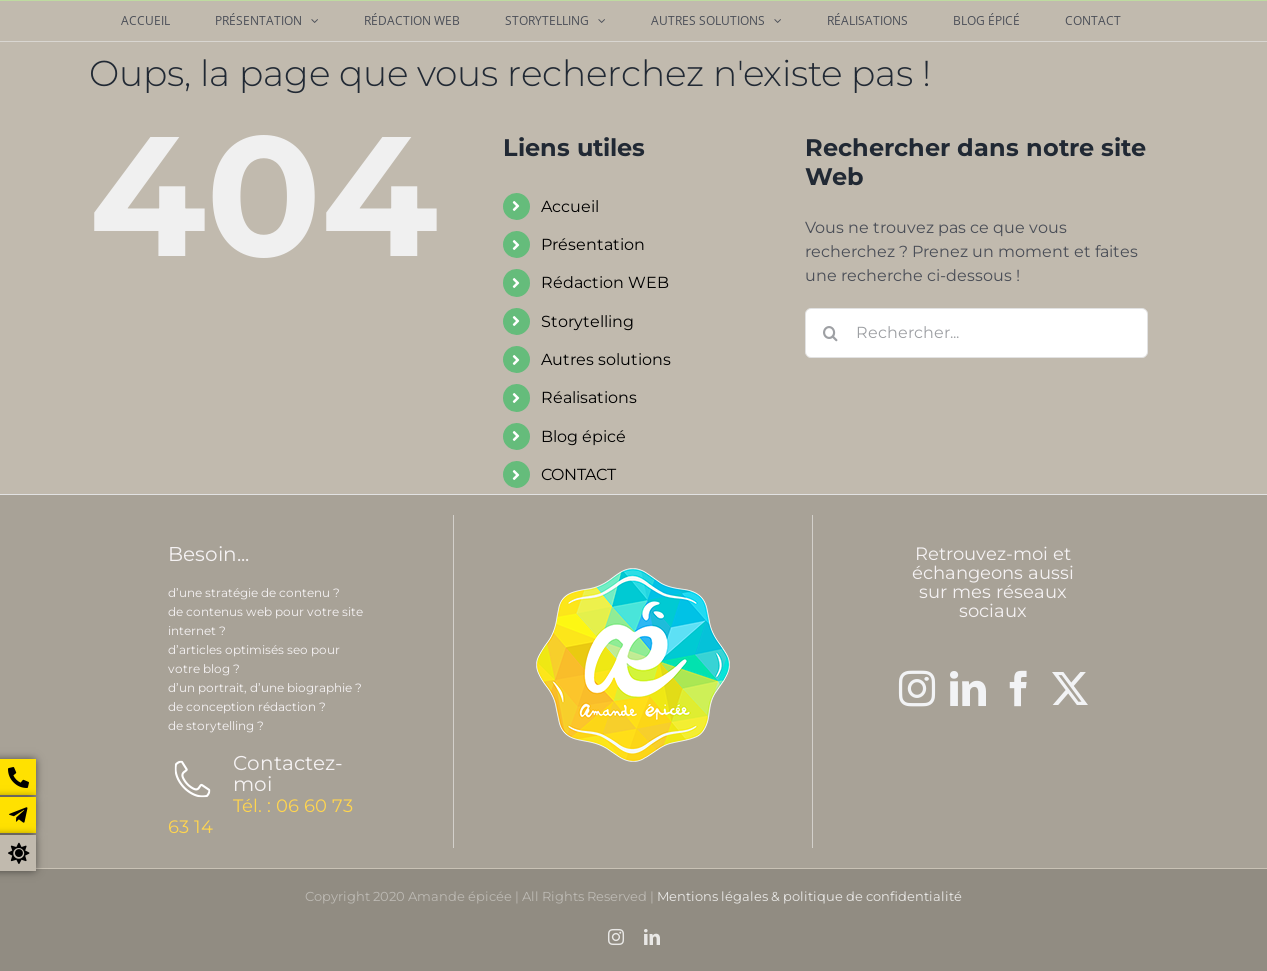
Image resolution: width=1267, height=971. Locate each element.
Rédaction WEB (605, 282)
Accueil (570, 206)
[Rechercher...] (976, 333)
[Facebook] (1019, 689)
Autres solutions (606, 359)
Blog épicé (583, 436)
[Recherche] (830, 333)
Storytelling (587, 321)
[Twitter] (1070, 689)
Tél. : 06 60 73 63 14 (260, 816)
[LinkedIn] (968, 689)
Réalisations (589, 397)
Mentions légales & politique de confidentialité (809, 896)
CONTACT (578, 474)
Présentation (593, 244)
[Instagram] (917, 689)
